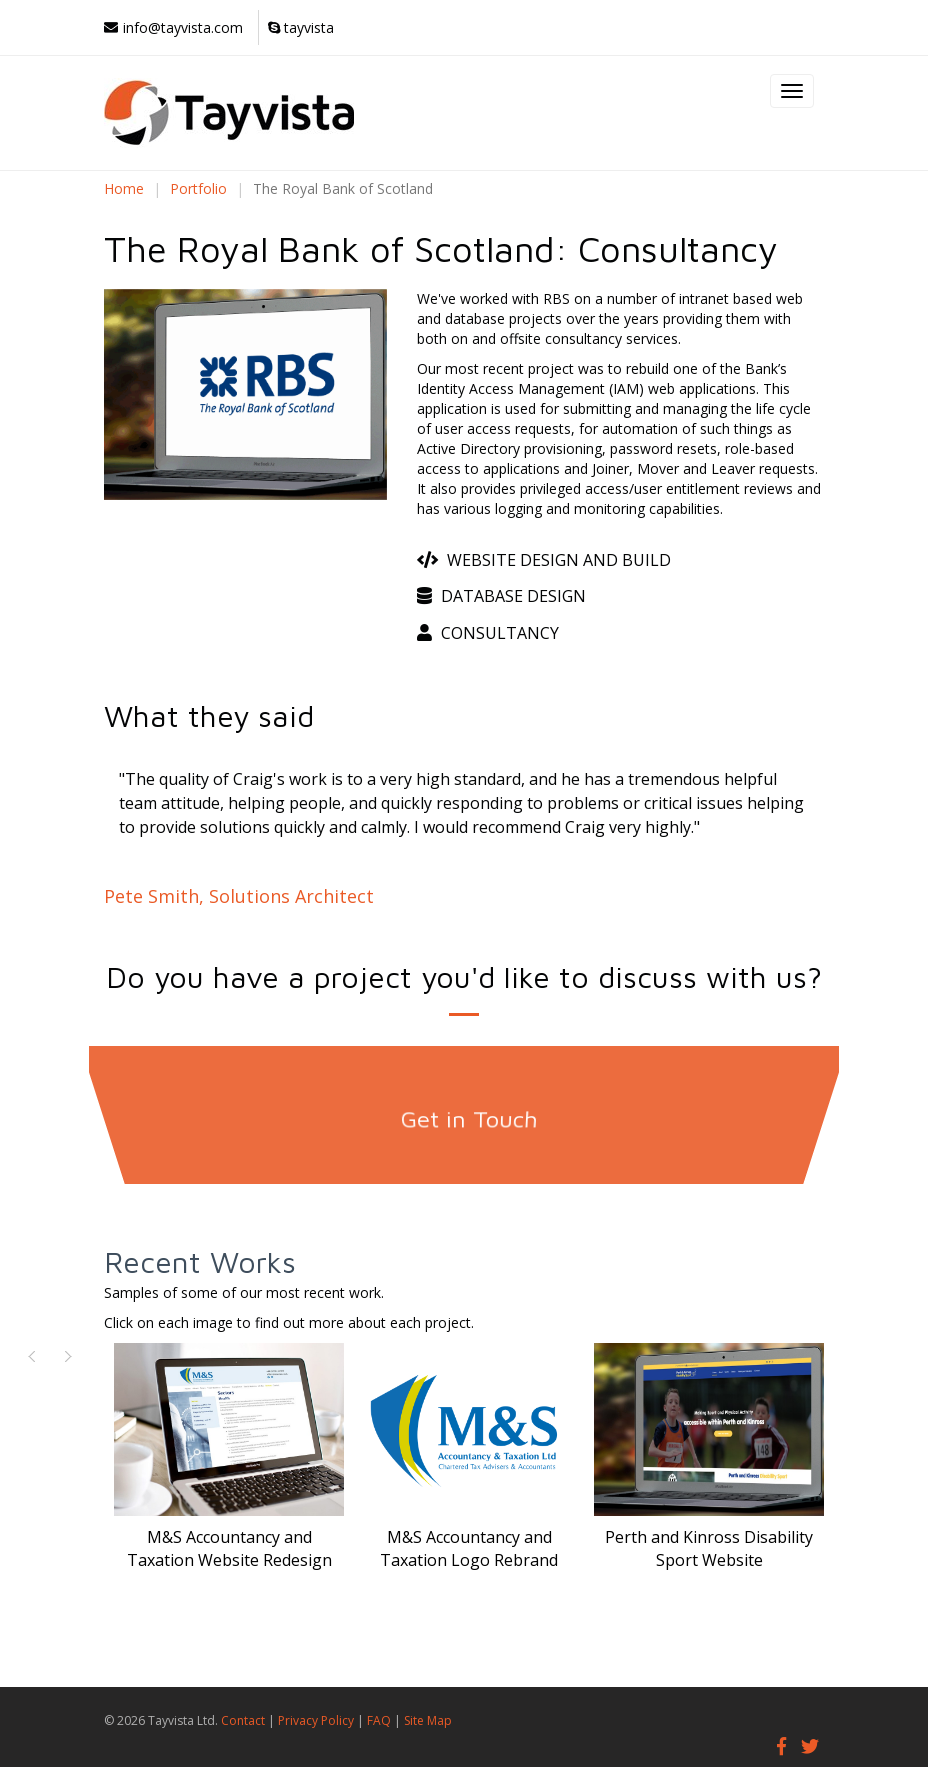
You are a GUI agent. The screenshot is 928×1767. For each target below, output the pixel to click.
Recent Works (200, 1261)
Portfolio (198, 188)
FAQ (379, 1720)
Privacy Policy (316, 1720)
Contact (243, 1720)
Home (124, 188)
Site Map (428, 1720)
